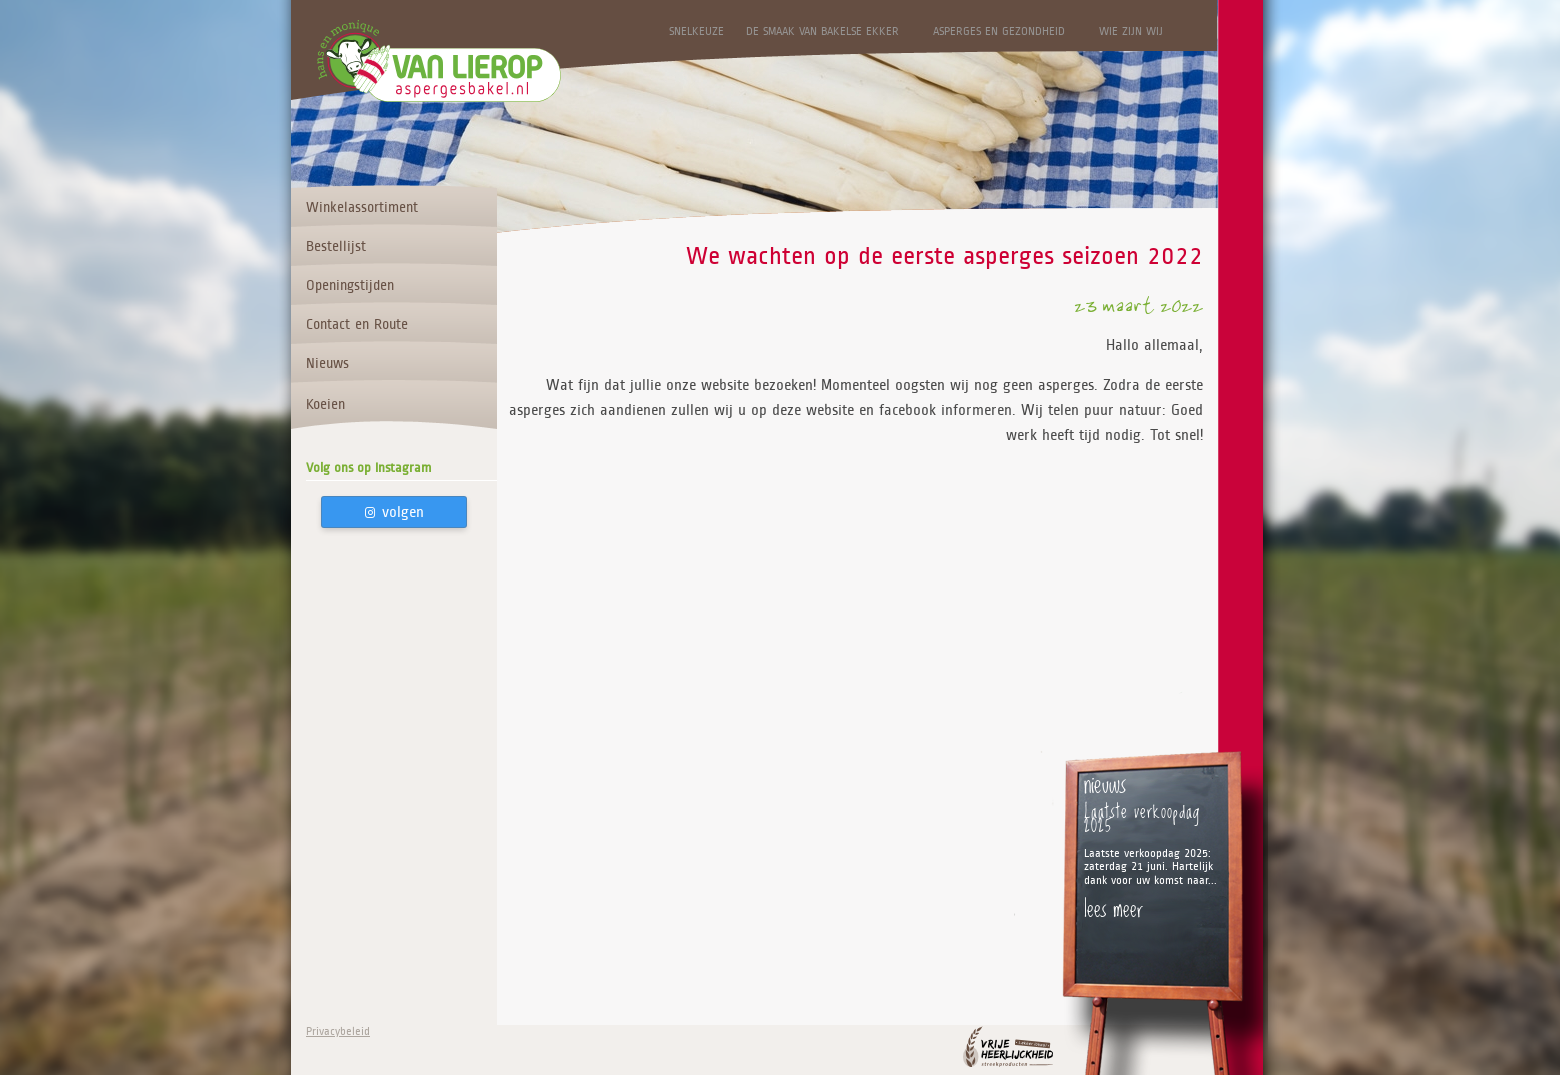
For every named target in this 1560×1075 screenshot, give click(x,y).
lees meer (1113, 908)
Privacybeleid (338, 1031)
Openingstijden (350, 285)
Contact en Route (357, 324)
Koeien (325, 404)
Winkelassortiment (362, 207)
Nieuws (327, 363)
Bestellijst (336, 246)
